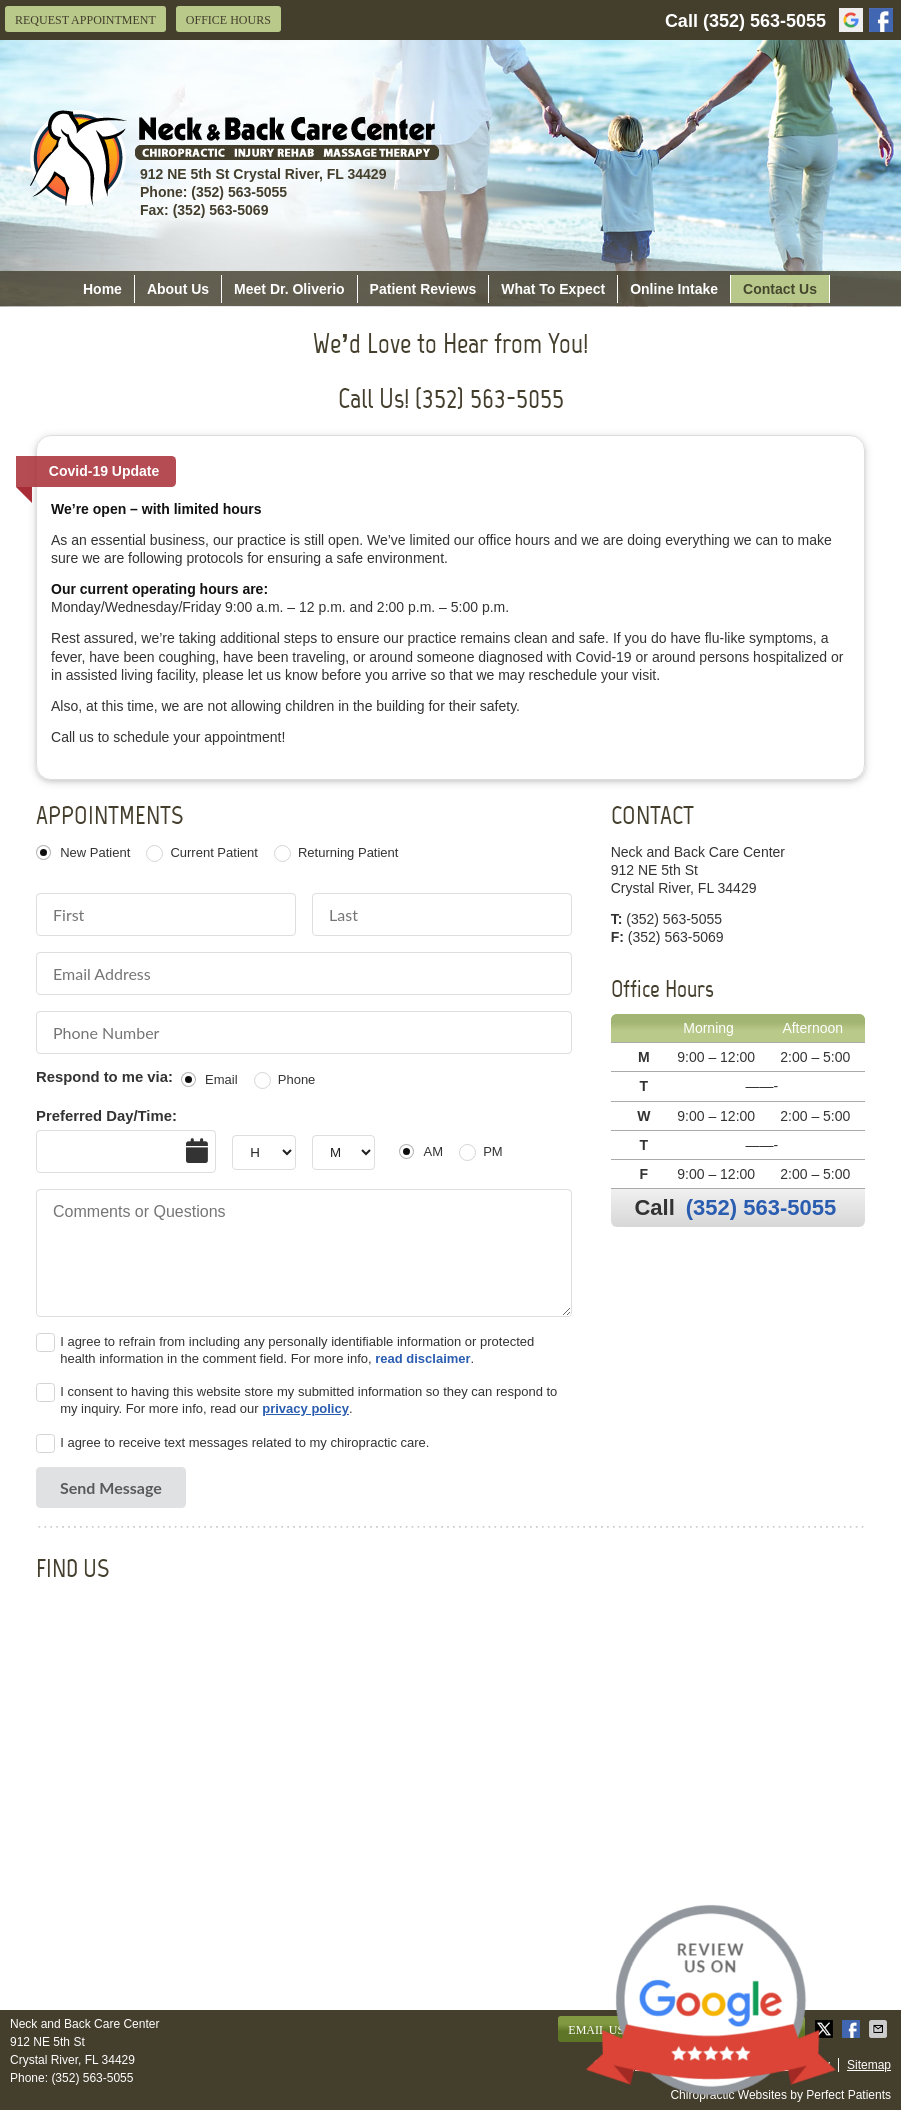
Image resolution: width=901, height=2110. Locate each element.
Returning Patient (348, 852)
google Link (851, 20)
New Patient (95, 852)
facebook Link (881, 20)
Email (221, 1079)
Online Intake (674, 289)
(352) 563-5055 (764, 21)
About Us (178, 289)
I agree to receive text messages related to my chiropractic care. (244, 1442)
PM (493, 1151)
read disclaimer (422, 1358)
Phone (297, 1079)
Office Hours (228, 20)
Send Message (111, 1487)
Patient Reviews (423, 289)
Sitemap (869, 2065)
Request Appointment (85, 20)
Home (102, 289)
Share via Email (880, 2029)
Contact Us (780, 289)
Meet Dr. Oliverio (289, 289)
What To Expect (553, 289)
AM (433, 1151)
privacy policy (305, 1408)
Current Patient (213, 852)
